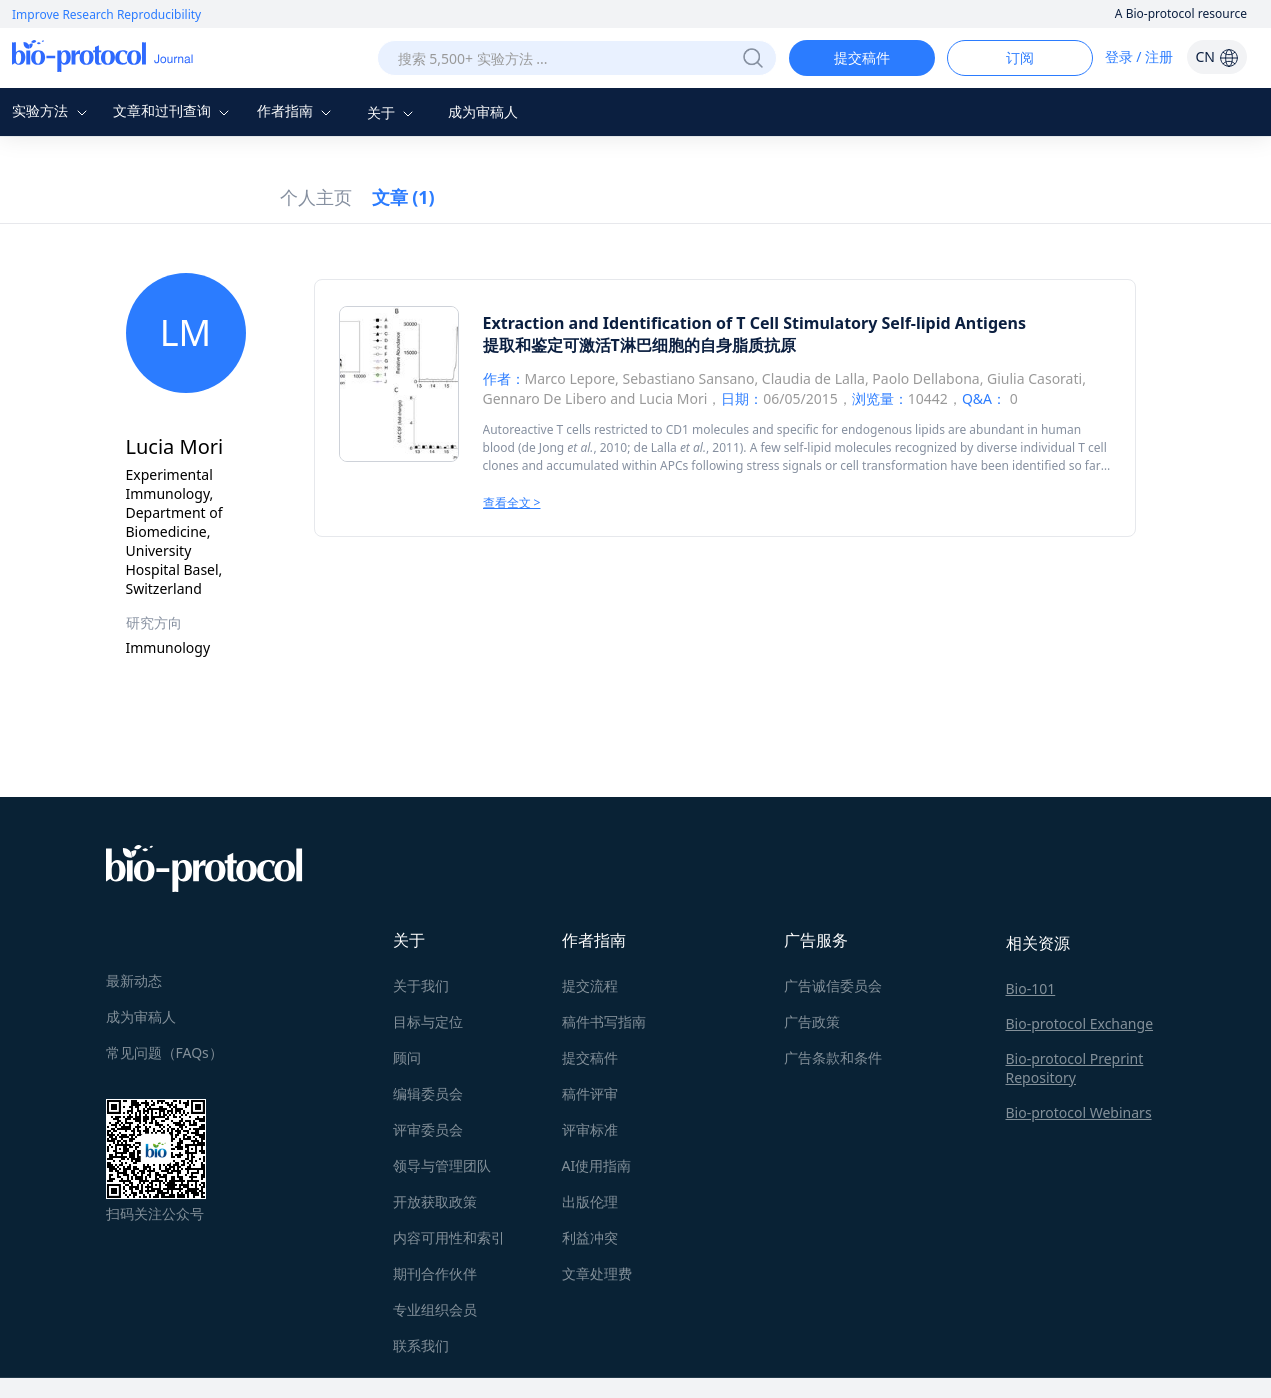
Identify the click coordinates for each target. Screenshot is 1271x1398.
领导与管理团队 (442, 1165)
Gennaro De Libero (545, 398)
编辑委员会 (428, 1093)
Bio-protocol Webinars (1079, 1112)
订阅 (1020, 57)
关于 (393, 112)
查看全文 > (512, 502)
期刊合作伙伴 (435, 1273)
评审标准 (590, 1129)
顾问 (407, 1057)
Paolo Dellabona (925, 378)
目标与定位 (428, 1021)
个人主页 (316, 197)
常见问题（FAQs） (164, 1052)
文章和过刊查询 (174, 110)
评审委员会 (428, 1129)
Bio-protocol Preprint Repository (1075, 1068)
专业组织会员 (435, 1309)
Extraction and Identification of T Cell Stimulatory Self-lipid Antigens (755, 323)
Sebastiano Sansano (689, 378)
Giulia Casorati (1034, 378)
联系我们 (421, 1345)
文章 (403, 197)
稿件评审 (590, 1093)
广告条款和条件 (833, 1057)
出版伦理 (590, 1201)
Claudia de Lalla (813, 378)
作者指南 (297, 110)
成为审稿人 (483, 111)
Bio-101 (1031, 988)
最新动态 (134, 980)
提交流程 (590, 985)
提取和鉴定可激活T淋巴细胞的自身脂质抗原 (639, 345)
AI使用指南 (597, 1165)
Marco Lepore (570, 378)
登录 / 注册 (1139, 56)
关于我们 (421, 985)
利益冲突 (590, 1237)
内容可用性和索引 (449, 1237)
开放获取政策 (435, 1201)
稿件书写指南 (604, 1021)
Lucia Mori (673, 398)
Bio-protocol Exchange (1080, 1023)
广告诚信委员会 (833, 985)
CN (1216, 56)
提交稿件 (862, 57)
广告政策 (812, 1021)
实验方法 (52, 110)
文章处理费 (597, 1273)
